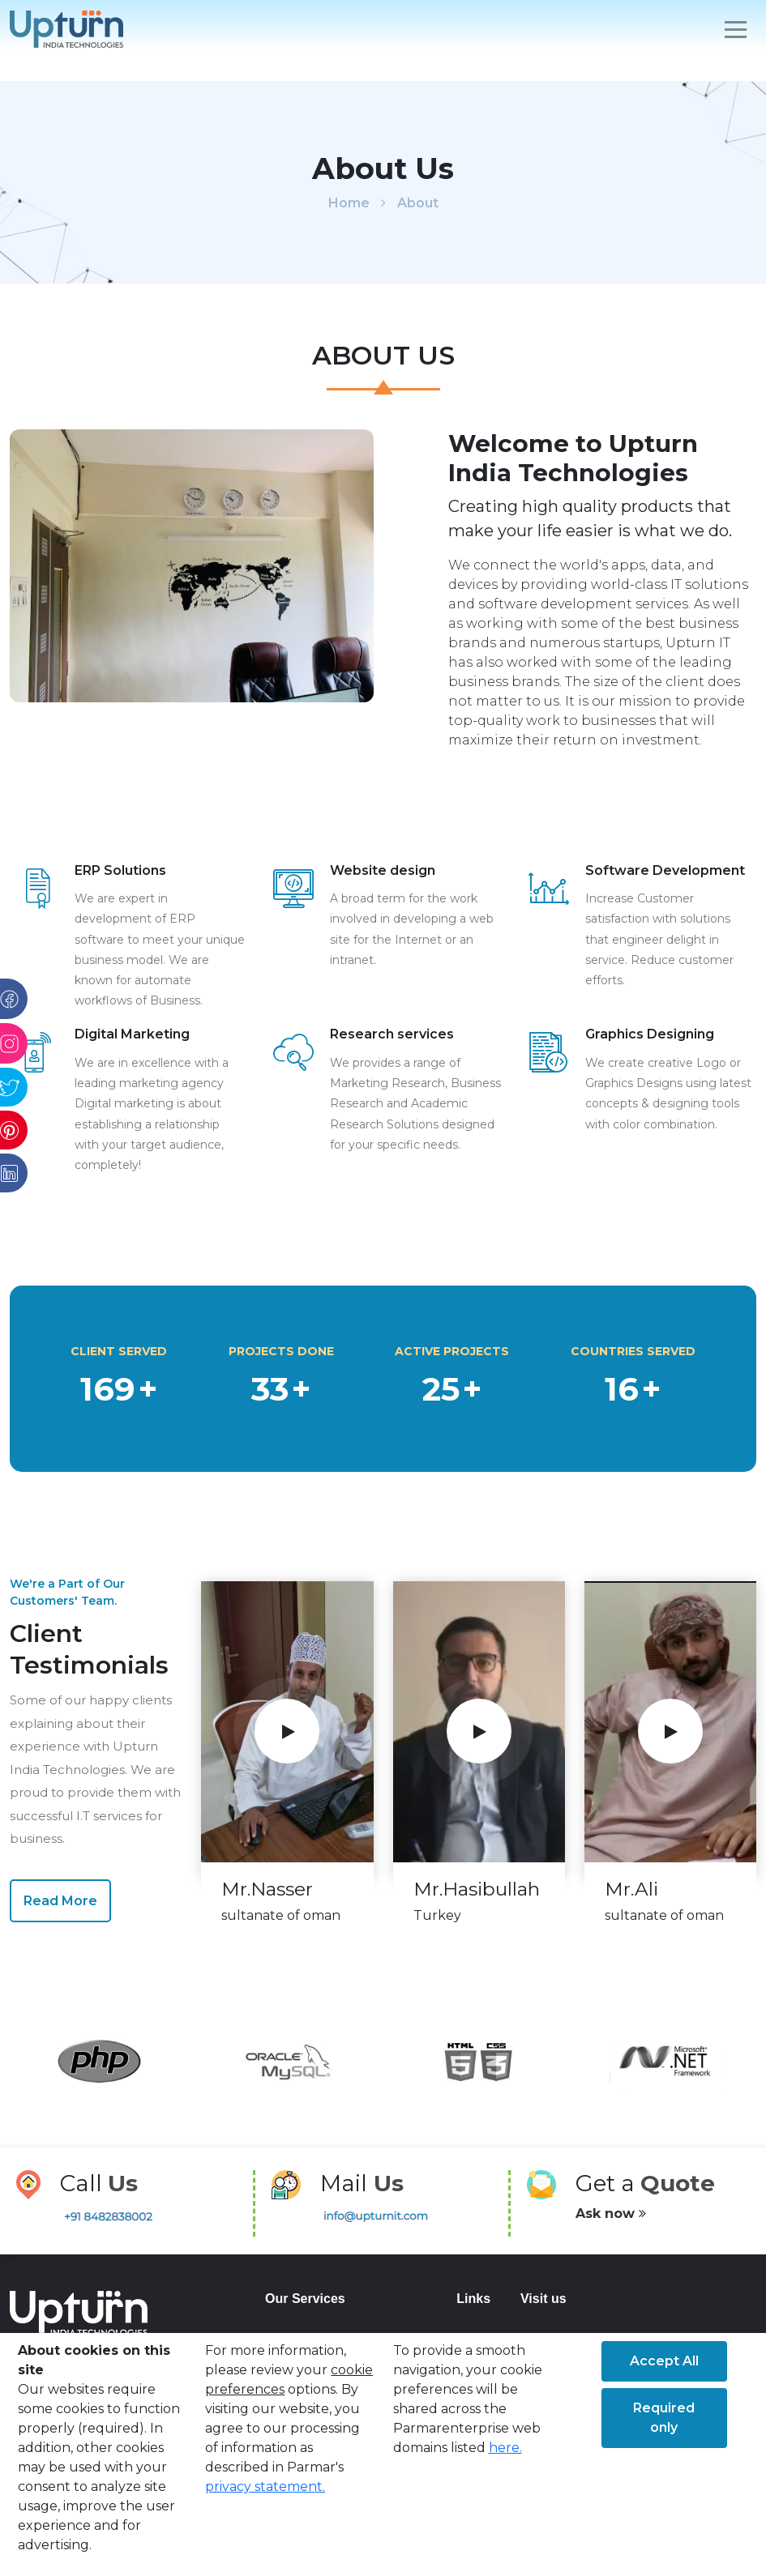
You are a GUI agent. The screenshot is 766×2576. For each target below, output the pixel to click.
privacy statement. (265, 2486)
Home (349, 203)
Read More (60, 1901)
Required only (664, 2417)
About (418, 203)
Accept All (664, 2361)
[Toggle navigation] (735, 29)
